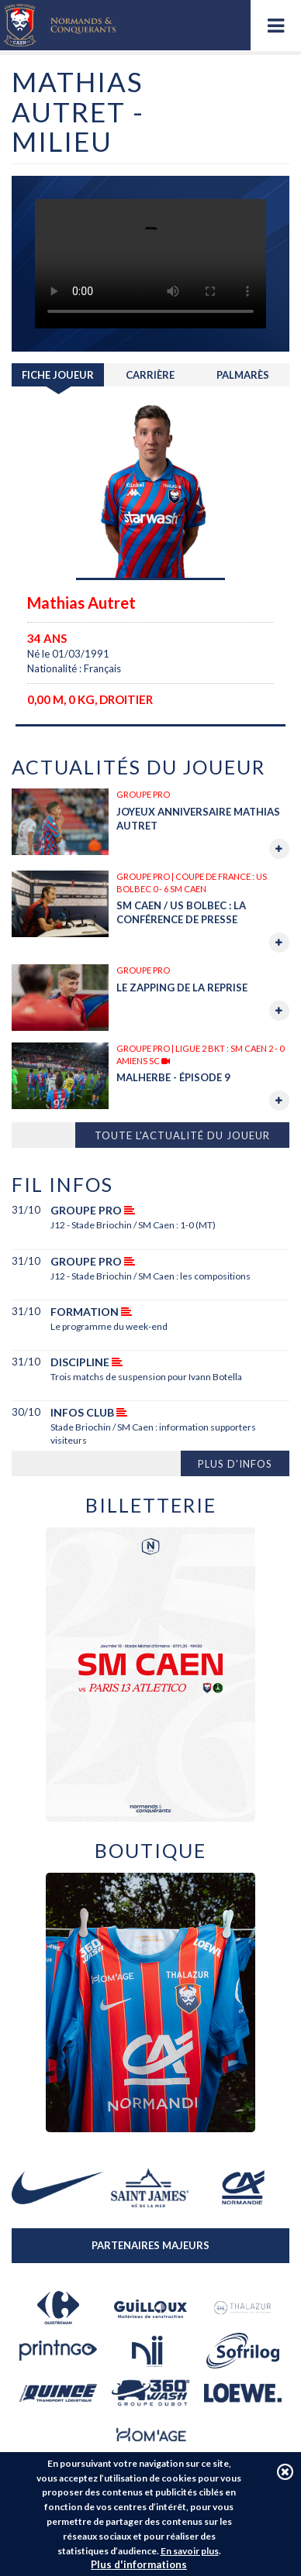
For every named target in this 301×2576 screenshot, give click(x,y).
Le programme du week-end (109, 1326)
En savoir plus (190, 2551)
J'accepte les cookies (285, 2472)
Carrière (150, 375)
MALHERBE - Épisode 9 (173, 1077)
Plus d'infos (235, 1464)
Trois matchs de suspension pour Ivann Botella (146, 1376)
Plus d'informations (139, 2564)
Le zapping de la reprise (181, 987)
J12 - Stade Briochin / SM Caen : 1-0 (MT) (133, 1225)
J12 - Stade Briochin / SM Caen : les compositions (150, 1276)
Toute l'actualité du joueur (182, 1135)
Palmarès (242, 375)
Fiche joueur (58, 375)
